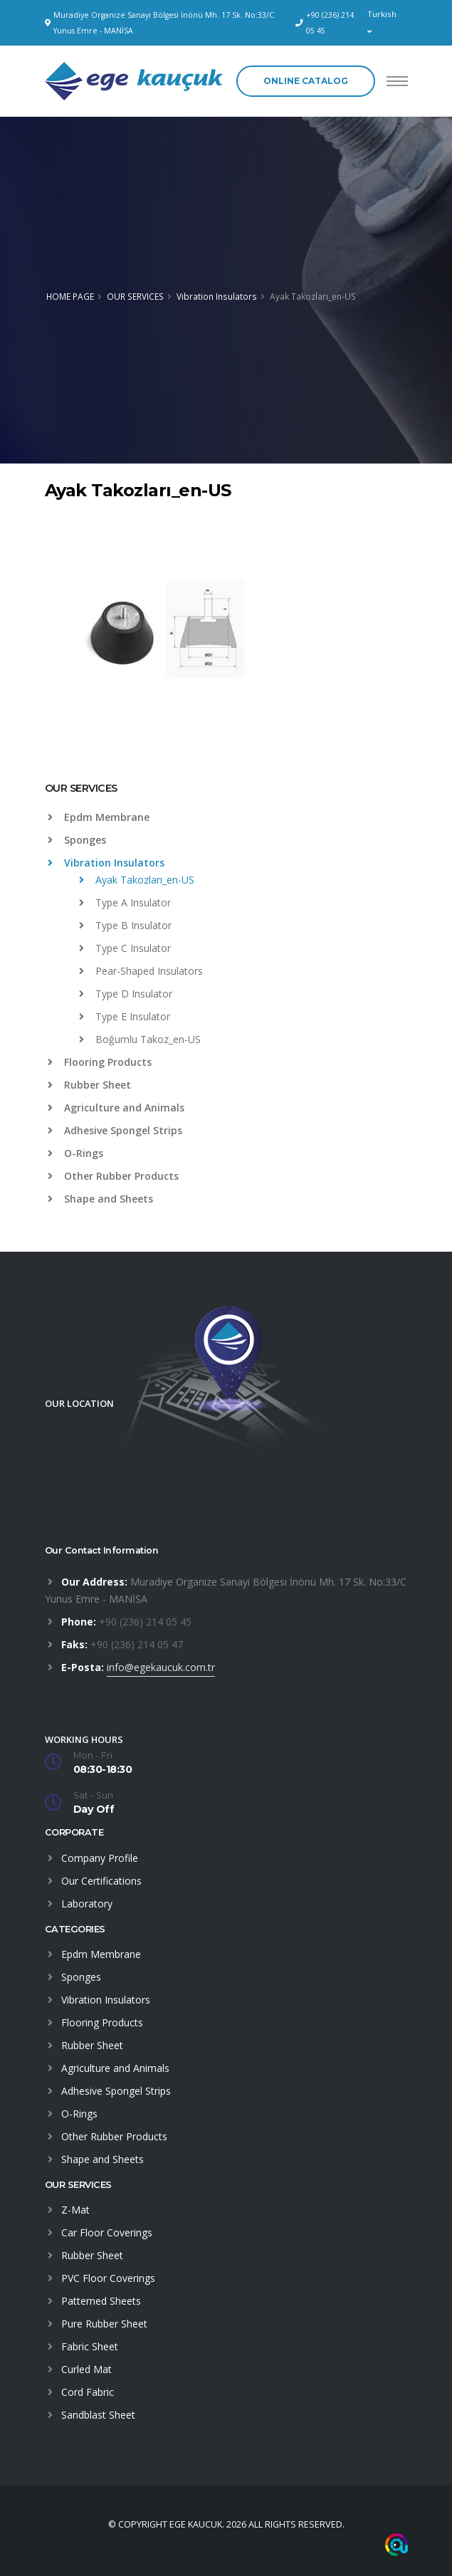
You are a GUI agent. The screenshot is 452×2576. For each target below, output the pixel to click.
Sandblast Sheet (98, 2414)
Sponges (77, 840)
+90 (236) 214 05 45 (330, 23)
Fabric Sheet (89, 2346)
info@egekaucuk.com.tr (161, 1667)
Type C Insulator (125, 948)
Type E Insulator (124, 1016)
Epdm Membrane (98, 817)
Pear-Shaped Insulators (141, 971)
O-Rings (75, 1153)
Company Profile (99, 1858)
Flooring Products (100, 1062)
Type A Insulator (125, 902)
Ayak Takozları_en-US (136, 879)
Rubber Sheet (89, 1084)
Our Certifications (101, 1881)
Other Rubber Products (113, 1176)
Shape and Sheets (100, 1198)
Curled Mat (86, 2369)
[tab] (226, 795)
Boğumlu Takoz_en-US (140, 1039)
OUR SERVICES (135, 296)
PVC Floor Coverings (108, 2278)
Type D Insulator (125, 993)
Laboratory (86, 1903)
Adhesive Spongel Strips (115, 1130)
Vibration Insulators (217, 296)
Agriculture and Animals (116, 1107)
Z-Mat (75, 2209)
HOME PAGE (70, 296)
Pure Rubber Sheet (104, 2323)
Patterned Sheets (101, 2301)
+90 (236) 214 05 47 (136, 1644)
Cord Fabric (87, 2392)
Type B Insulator (125, 925)
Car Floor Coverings (106, 2232)
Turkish (381, 22)
